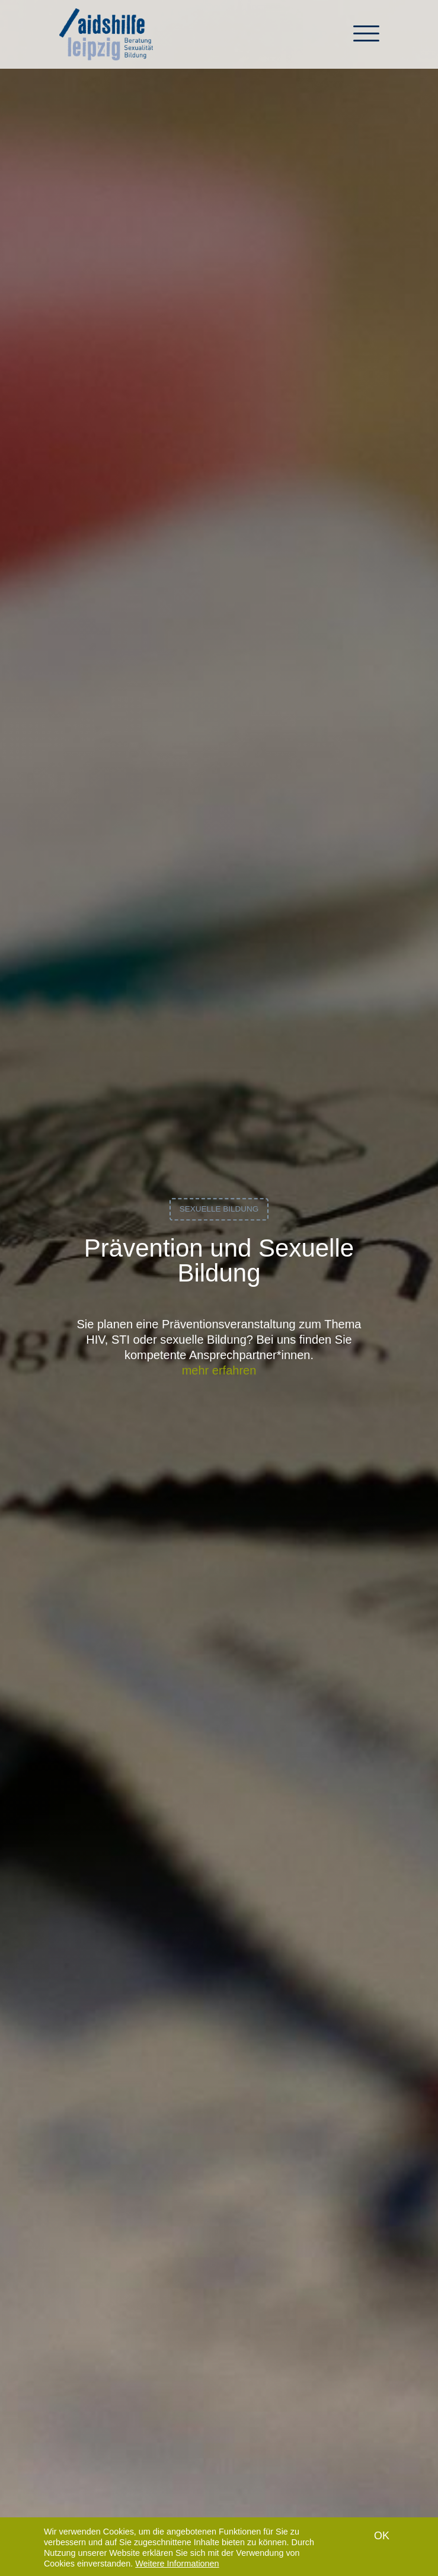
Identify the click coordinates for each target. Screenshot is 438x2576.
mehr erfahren (219, 1370)
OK (381, 2540)
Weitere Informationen (177, 2568)
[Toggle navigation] (366, 38)
